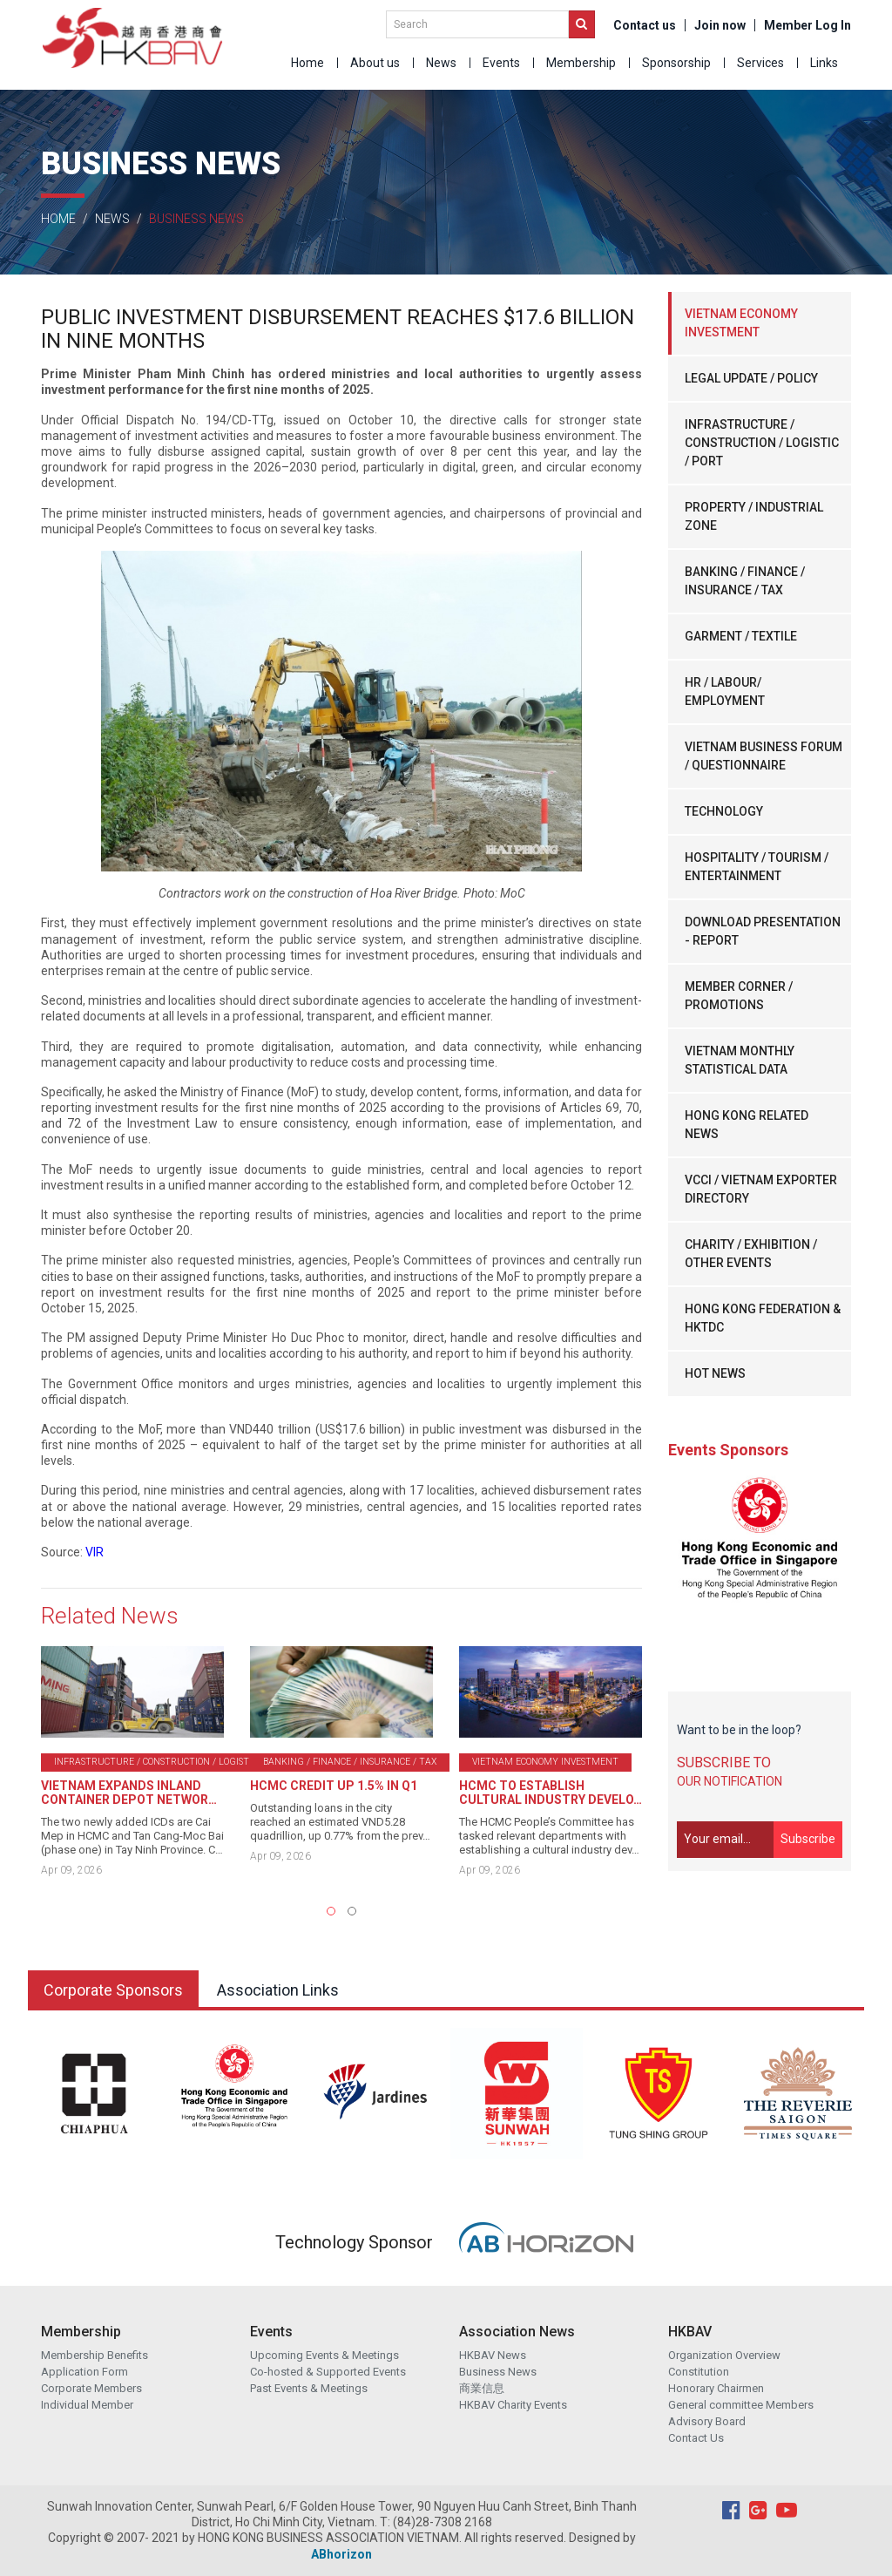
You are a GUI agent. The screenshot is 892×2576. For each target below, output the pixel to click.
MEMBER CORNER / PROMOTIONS (739, 996)
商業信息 (481, 2388)
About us (375, 63)
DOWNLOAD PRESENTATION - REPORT (763, 931)
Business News (498, 2371)
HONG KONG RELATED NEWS (746, 1124)
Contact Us (696, 2437)
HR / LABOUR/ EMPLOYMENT (725, 691)
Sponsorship (676, 63)
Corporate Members (91, 2388)
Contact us (644, 25)
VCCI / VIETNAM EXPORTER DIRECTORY (761, 1189)
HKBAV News (492, 2355)
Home (307, 63)
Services (760, 63)
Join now (720, 25)
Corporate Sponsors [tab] (113, 1990)
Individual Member (87, 2404)
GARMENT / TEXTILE (741, 636)
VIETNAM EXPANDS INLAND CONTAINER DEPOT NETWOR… (129, 1793)
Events (501, 63)
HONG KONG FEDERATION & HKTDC (763, 1318)
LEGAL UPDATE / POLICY (751, 378)
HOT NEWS (715, 1373)
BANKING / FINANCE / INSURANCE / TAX (745, 581)
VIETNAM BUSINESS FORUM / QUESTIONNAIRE (763, 756)
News (441, 63)
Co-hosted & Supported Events (328, 2371)
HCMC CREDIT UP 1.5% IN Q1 (333, 1786)
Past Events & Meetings (309, 2388)
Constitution (698, 2371)
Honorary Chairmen (716, 2388)
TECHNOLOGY (724, 811)
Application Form (84, 2371)
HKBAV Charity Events (513, 2404)
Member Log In (807, 25)
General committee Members (741, 2404)
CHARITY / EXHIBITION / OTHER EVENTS (751, 1253)
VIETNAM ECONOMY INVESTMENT (741, 323)
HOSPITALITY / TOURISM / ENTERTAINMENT (756, 867)
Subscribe (807, 1839)
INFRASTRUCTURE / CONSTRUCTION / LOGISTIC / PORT (762, 442)
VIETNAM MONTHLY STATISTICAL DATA (739, 1060)
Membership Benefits (94, 2355)
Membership (581, 63)
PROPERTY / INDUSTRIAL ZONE (754, 516)
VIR (94, 1552)
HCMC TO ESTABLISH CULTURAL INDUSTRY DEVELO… (550, 1793)
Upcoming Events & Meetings (324, 2355)
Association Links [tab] (278, 1990)
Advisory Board (707, 2421)
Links (824, 63)
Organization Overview (724, 2355)
